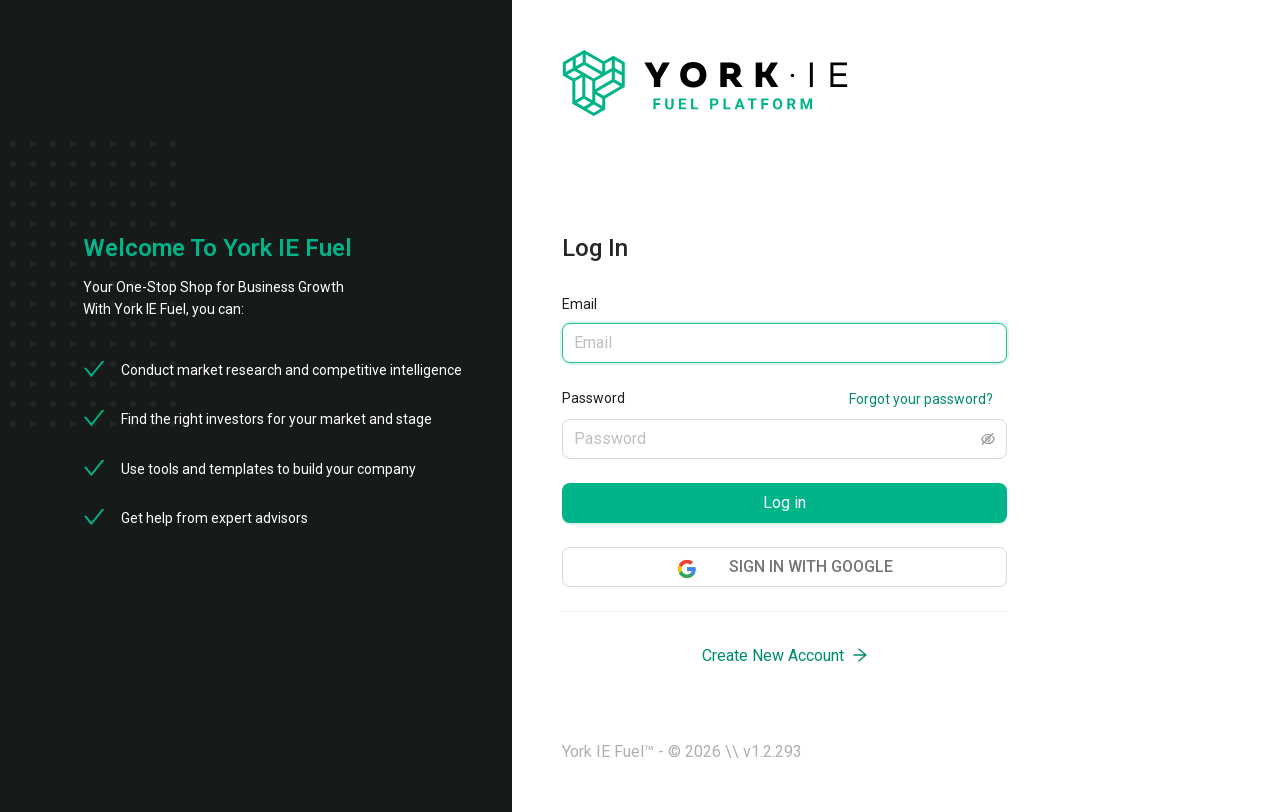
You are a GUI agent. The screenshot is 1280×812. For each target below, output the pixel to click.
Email (579, 304)
